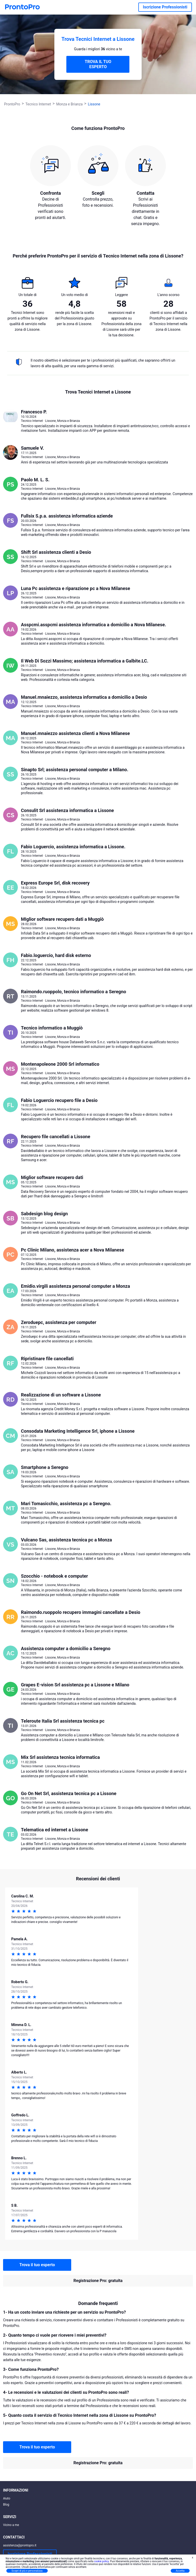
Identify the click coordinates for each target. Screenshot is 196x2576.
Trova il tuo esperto (37, 2264)
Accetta (180, 2570)
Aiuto (6, 2498)
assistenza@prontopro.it (19, 2545)
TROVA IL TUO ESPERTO (98, 64)
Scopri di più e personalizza (27, 2570)
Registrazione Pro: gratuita (98, 2280)
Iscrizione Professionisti (165, 7)
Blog (6, 2504)
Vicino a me (11, 2525)
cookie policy (101, 2561)
